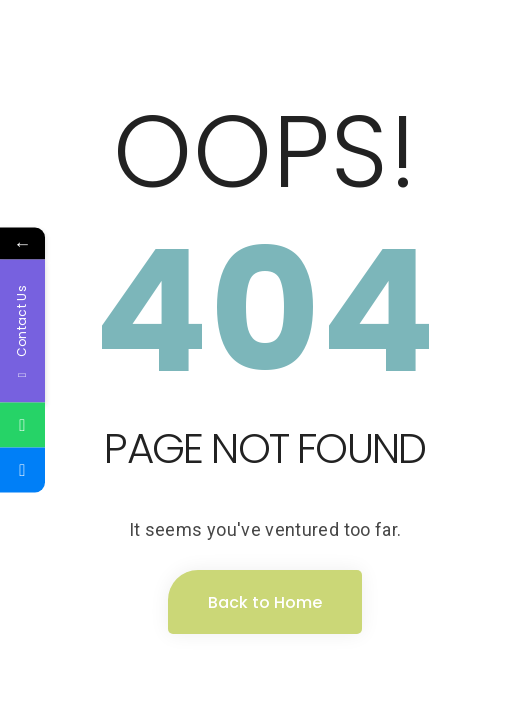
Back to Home (265, 602)
